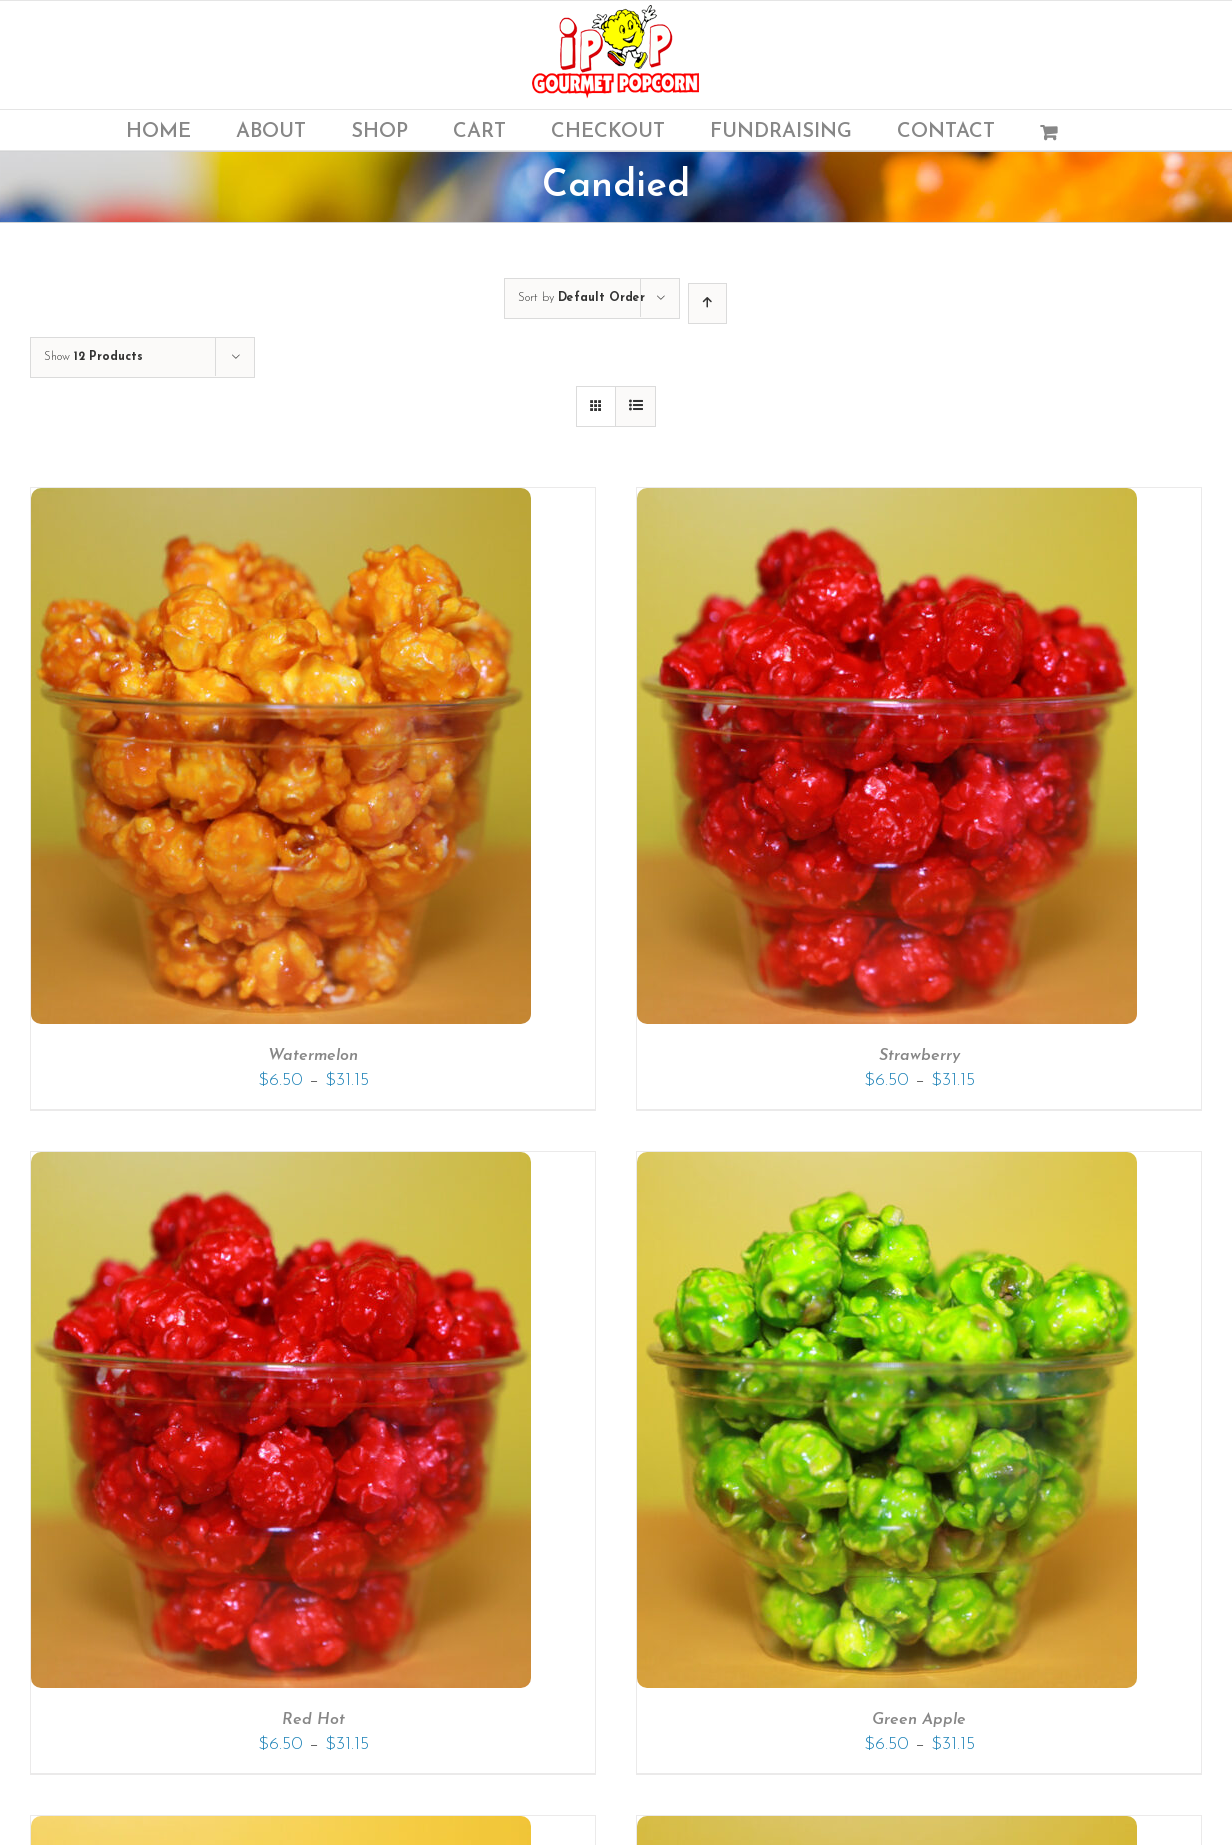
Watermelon (313, 1056)
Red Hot (313, 1720)
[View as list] (635, 406)
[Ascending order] (707, 303)
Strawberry (919, 1056)
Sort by (581, 298)
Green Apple (919, 1720)
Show (93, 357)
